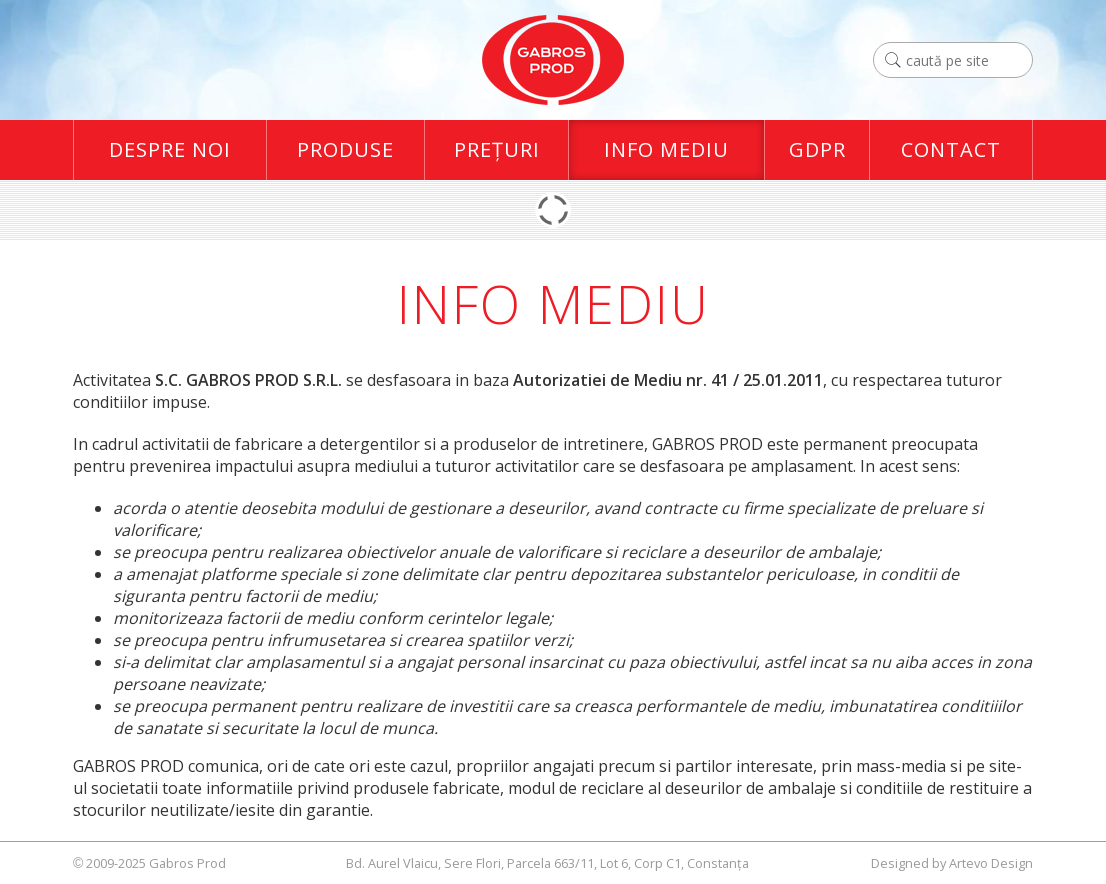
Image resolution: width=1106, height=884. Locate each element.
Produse (345, 149)
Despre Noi (170, 149)
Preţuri (497, 149)
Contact (951, 149)
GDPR (817, 149)
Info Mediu (666, 149)
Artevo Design (991, 863)
